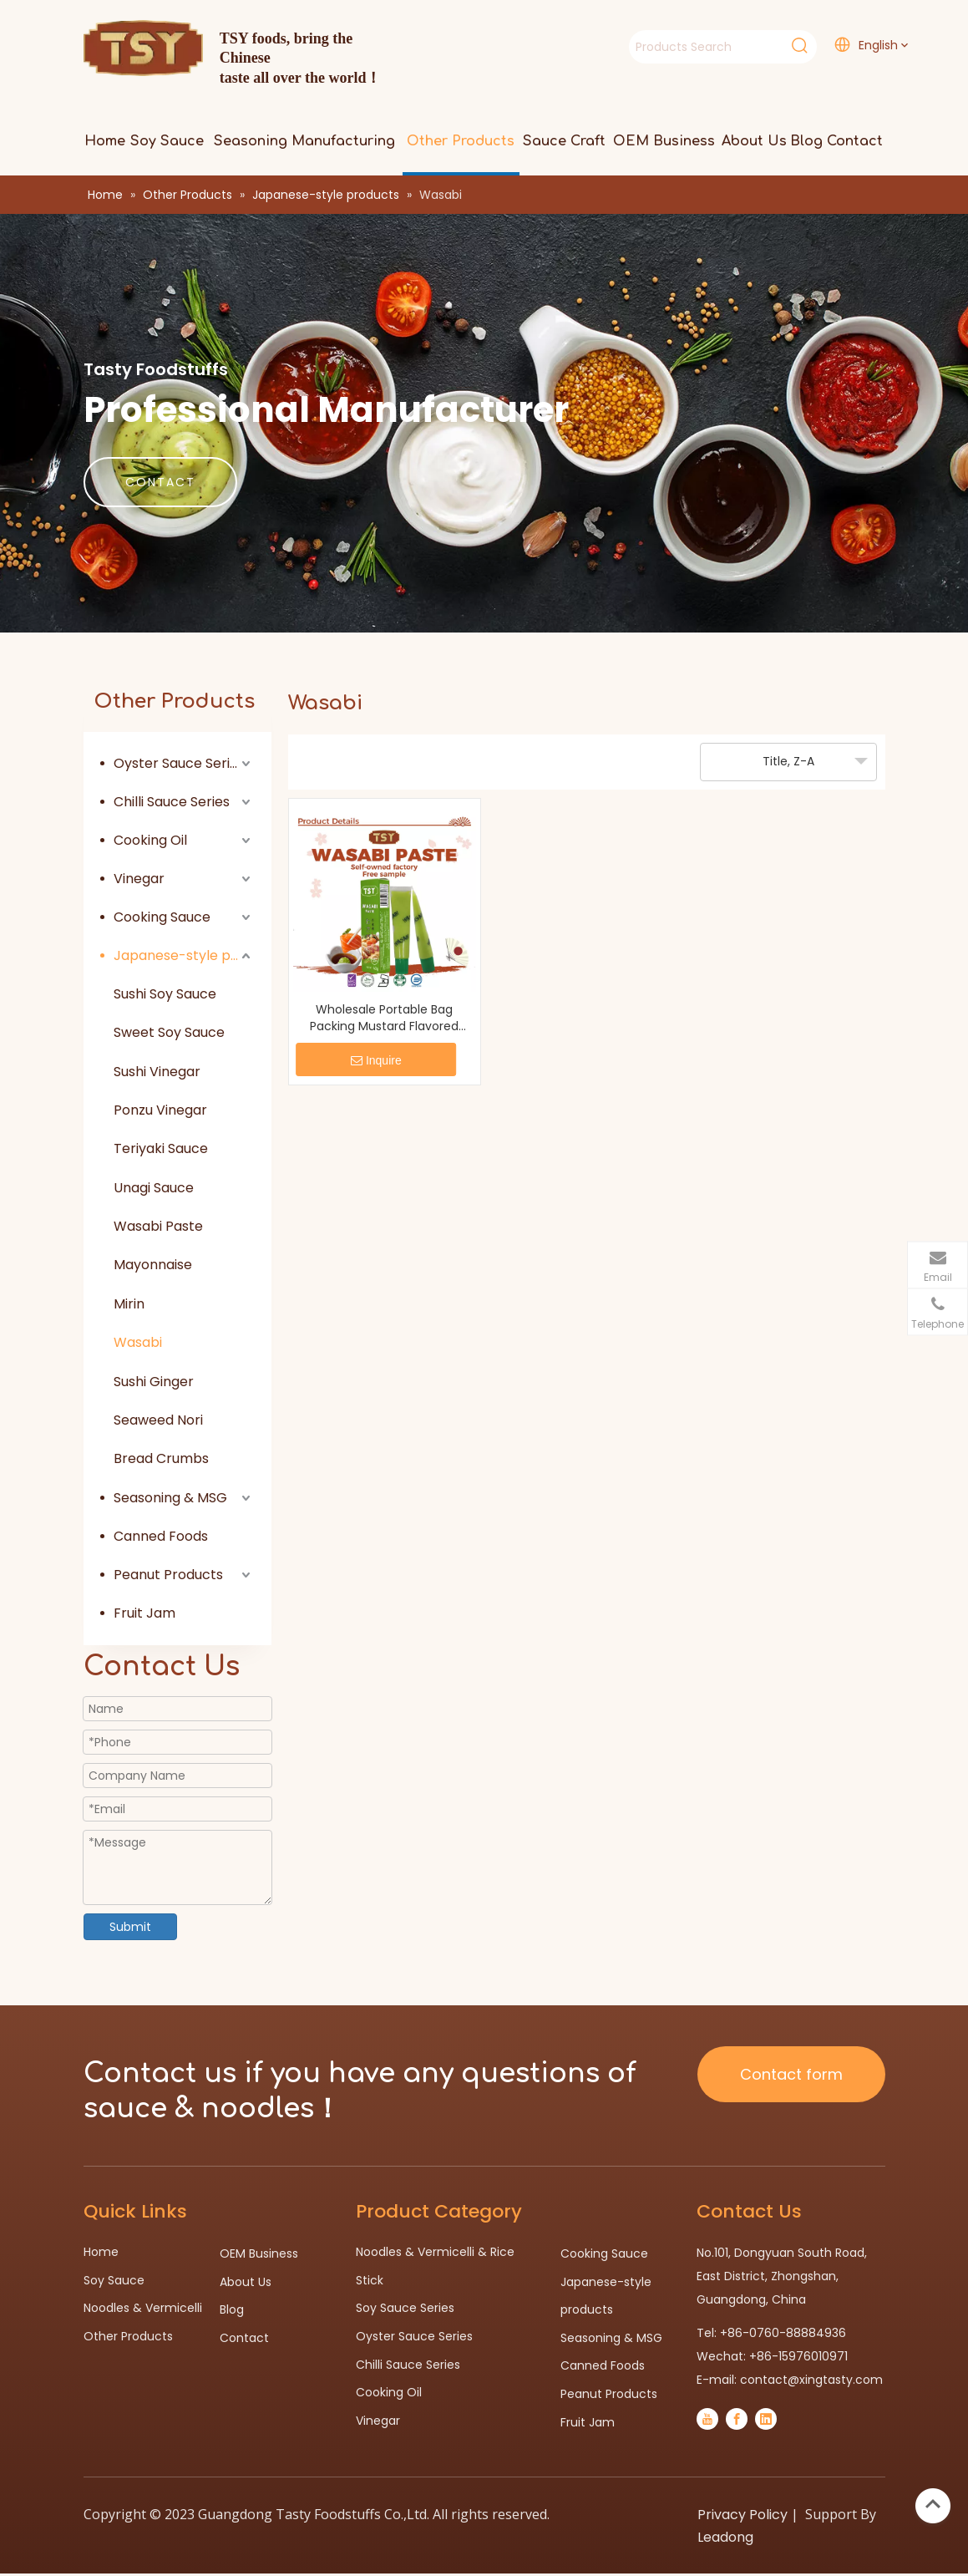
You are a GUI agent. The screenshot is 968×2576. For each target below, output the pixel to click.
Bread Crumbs (161, 1458)
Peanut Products (168, 1574)
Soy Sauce (114, 2280)
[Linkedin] (766, 2419)
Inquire (376, 1060)
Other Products (128, 2336)
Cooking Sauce (162, 917)
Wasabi (138, 1342)
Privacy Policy (742, 2514)
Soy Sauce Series (405, 2307)
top (933, 2504)
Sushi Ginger (154, 1381)
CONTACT (160, 482)
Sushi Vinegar (157, 1071)
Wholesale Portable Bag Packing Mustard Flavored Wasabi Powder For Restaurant (384, 1017)
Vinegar (139, 878)
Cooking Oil (150, 840)
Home (101, 2251)
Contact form (791, 2074)
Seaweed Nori (158, 1420)
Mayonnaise (153, 1264)
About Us (245, 2282)
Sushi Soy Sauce (165, 993)
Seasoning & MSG (170, 1497)
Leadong (725, 2537)
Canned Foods (161, 1536)
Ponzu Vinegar (160, 1110)
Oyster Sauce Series (179, 763)
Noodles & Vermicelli (143, 2307)
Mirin (129, 1303)
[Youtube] (707, 2419)
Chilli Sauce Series (172, 801)
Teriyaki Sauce (161, 1148)
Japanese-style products (184, 955)
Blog (232, 2309)
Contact (244, 2338)
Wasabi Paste (158, 1226)
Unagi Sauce (154, 1187)
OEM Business (259, 2253)
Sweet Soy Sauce (169, 1032)
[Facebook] (737, 2419)
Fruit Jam (144, 1613)
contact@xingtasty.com (811, 2379)
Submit (130, 1926)
